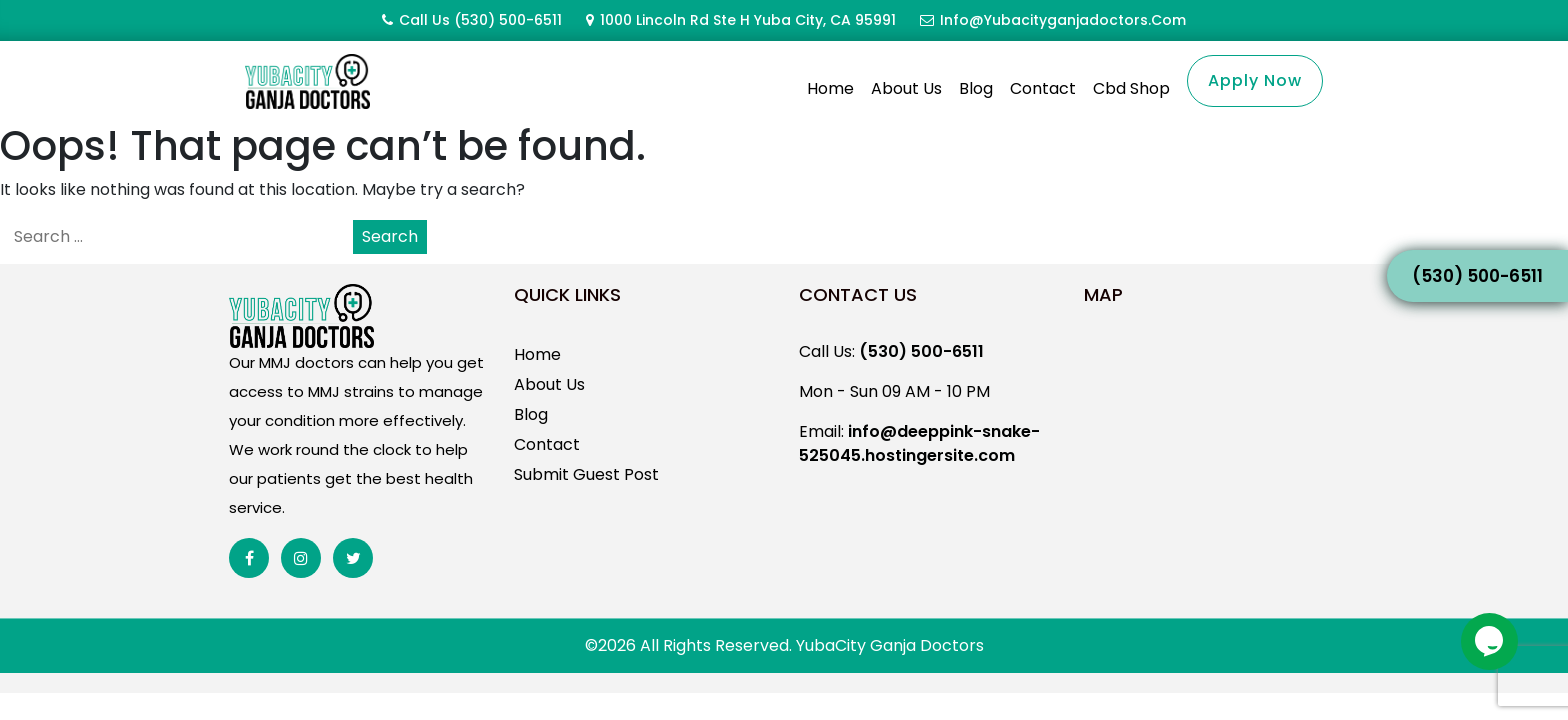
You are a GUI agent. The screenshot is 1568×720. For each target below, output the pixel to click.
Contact (1043, 88)
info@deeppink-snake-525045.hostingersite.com (919, 467)
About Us (906, 88)
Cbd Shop (1131, 88)
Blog (976, 88)
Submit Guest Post (586, 498)
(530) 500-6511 (508, 20)
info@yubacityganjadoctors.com (1063, 20)
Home (830, 88)
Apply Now (1255, 80)
